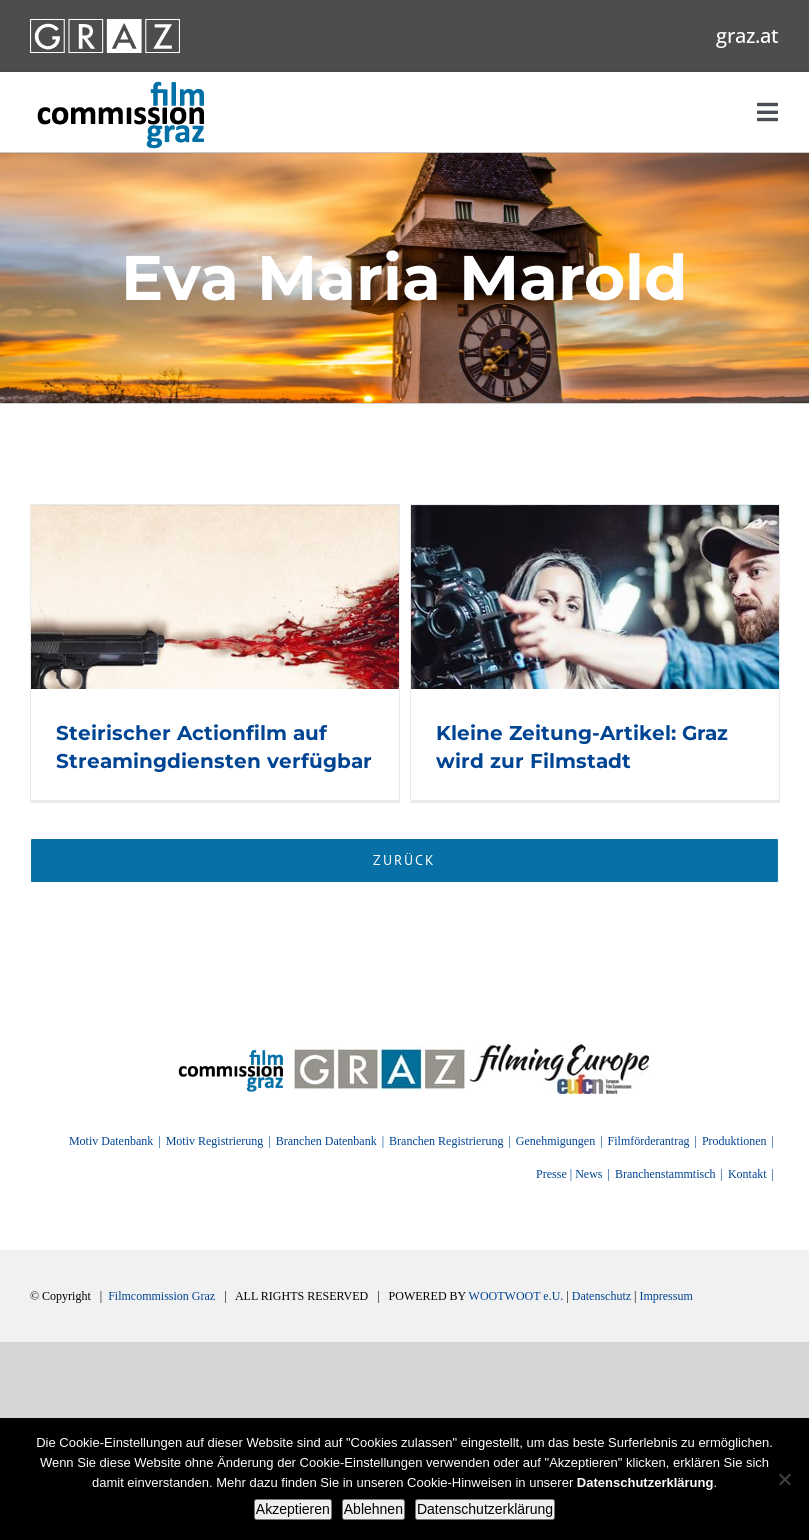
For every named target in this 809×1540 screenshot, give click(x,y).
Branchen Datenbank (326, 1141)
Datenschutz (601, 1296)
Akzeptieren (293, 1509)
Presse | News (569, 1174)
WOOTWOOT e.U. (516, 1296)
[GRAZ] (379, 1051)
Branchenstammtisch (665, 1174)
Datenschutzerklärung (485, 1509)
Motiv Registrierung (215, 1141)
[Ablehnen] (784, 1479)
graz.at (747, 35)
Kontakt (747, 1174)
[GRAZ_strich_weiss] (105, 26)
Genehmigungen (555, 1141)
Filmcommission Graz (161, 1296)
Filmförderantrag (649, 1141)
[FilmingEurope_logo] (231, 1051)
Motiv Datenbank (111, 1141)
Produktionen (734, 1141)
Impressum (665, 1296)
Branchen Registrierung (446, 1141)
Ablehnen (373, 1509)
